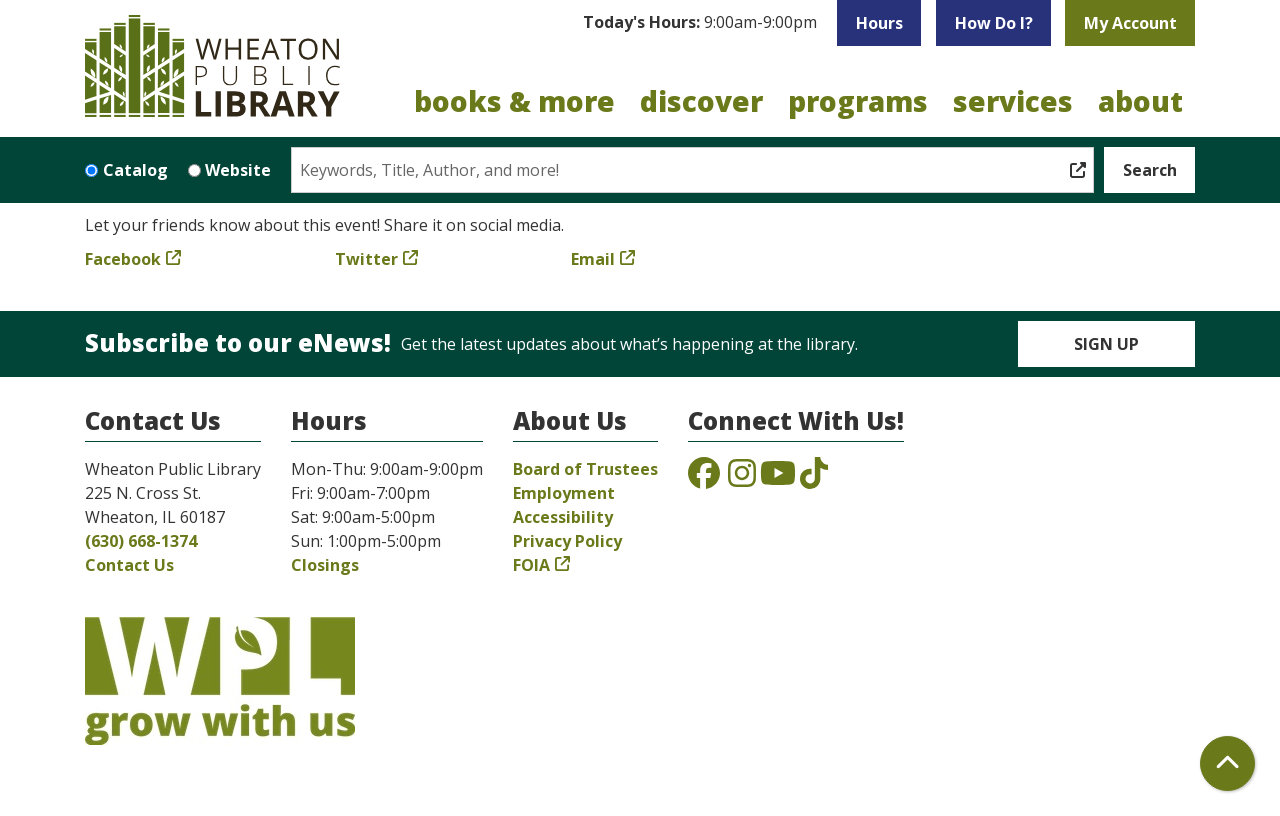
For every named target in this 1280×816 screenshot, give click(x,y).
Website (238, 170)
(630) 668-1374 (141, 541)
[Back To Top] (1227, 763)
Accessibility (563, 517)
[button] (700, 23)
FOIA (531, 565)
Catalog (135, 170)
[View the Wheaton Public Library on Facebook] (704, 479)
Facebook (123, 259)
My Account (1130, 23)
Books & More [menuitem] (514, 101)
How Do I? (994, 23)
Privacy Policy (567, 541)
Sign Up (1106, 344)
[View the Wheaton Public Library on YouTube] (778, 479)
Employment (564, 493)
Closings (325, 565)
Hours (879, 23)
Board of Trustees (585, 469)
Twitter (366, 259)
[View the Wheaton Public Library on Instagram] (742, 479)
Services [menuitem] (1013, 101)
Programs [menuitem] (858, 101)
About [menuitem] (1140, 101)
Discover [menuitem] (701, 101)
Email (593, 259)
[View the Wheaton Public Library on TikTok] (814, 479)
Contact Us (129, 565)
